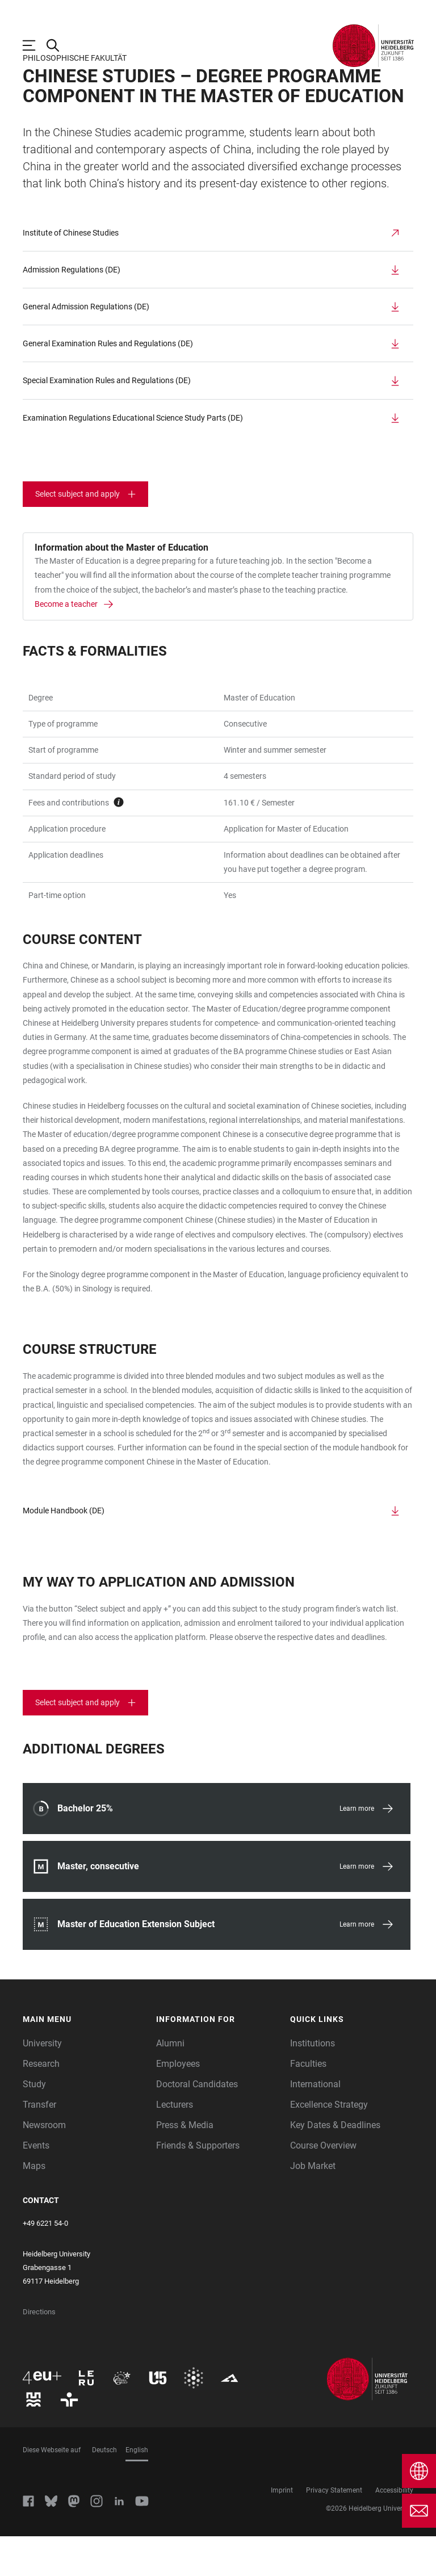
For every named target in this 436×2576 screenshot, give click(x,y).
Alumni (170, 2083)
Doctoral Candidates (197, 2123)
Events (36, 2185)
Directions (39, 2351)
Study (34, 2123)
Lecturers (174, 2144)
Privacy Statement (334, 2530)
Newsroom (44, 2164)
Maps (34, 2205)
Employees (178, 2103)
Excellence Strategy (329, 2144)
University (42, 2083)
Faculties (308, 2103)
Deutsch (104, 2490)
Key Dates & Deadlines (335, 2164)
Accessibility (394, 2530)
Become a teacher (66, 643)
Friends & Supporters (198, 2185)
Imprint (282, 2530)
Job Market (313, 2205)
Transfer (39, 2144)
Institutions (312, 2083)
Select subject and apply (77, 533)
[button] (84, 2059)
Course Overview (323, 2185)
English (136, 2490)
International (315, 2123)
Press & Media (184, 2164)
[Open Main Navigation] (35, 45)
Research (41, 2103)
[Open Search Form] (58, 45)
